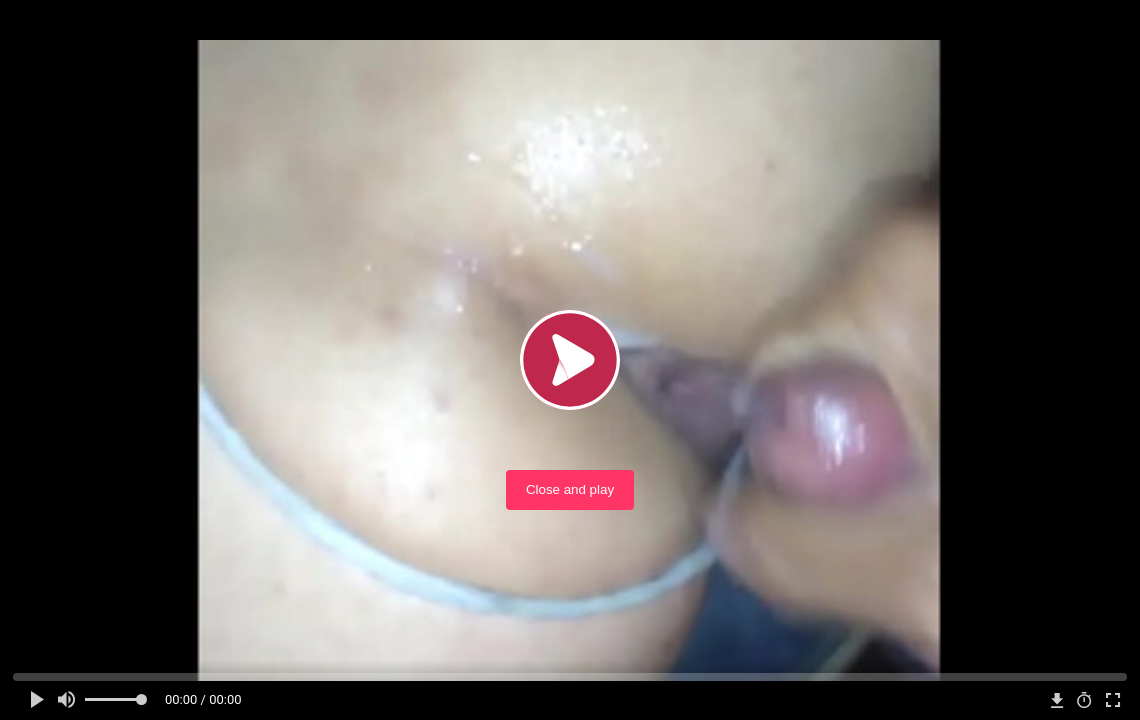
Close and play (570, 489)
